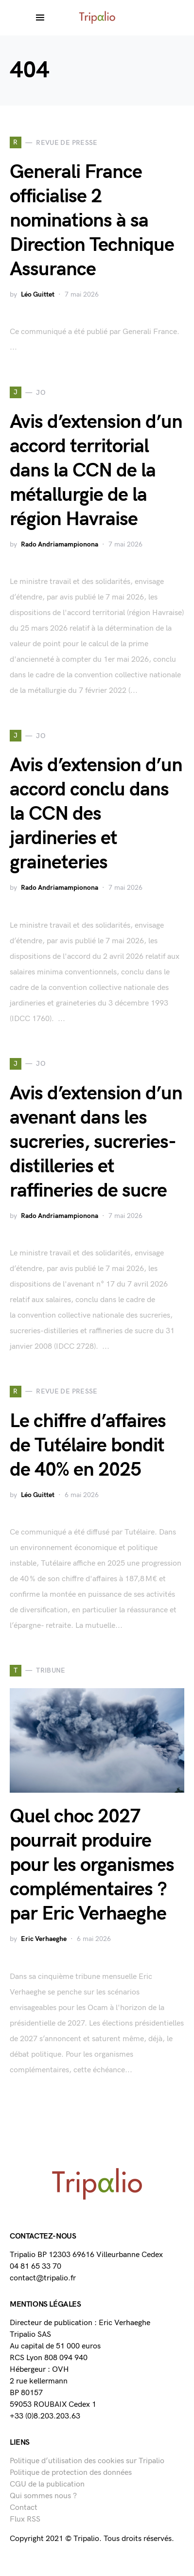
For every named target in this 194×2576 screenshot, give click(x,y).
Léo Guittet (37, 294)
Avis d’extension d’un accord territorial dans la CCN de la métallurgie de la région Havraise (96, 470)
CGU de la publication (47, 2484)
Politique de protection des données (71, 2472)
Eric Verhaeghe (44, 1939)
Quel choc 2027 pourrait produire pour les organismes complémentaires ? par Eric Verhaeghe (92, 1865)
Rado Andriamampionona (59, 544)
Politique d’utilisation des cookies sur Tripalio (87, 2461)
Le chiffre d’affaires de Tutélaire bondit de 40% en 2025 (88, 1446)
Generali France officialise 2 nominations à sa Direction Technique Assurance (92, 220)
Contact (23, 2507)
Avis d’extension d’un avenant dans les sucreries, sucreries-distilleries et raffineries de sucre (96, 1142)
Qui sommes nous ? (43, 2496)
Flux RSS (25, 2519)
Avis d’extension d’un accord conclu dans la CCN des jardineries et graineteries (96, 814)
